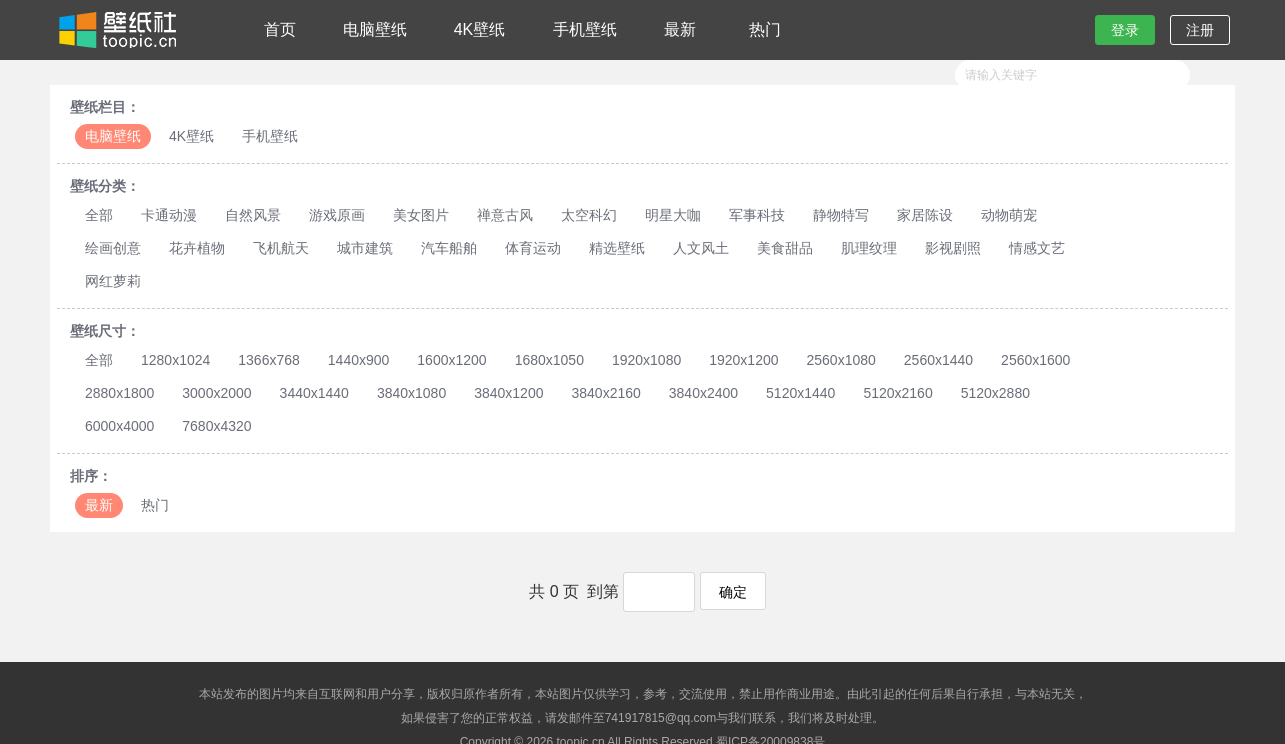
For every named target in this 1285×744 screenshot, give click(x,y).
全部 (99, 215)
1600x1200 (451, 360)
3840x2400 (703, 393)
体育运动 (533, 248)
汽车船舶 (449, 248)
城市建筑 (365, 248)
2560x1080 (841, 360)
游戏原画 (337, 215)
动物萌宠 (1009, 215)
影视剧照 (953, 248)
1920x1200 (743, 360)
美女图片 (421, 215)
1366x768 (269, 360)
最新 (680, 29)
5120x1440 (800, 393)
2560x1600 (1035, 360)
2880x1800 (119, 393)
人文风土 (701, 248)
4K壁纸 (480, 29)
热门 (765, 29)
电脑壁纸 (375, 29)
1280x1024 (175, 360)
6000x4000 (119, 426)
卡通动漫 (169, 215)
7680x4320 (216, 426)
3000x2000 (216, 393)
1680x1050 (549, 360)
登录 (1125, 30)
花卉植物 (197, 248)
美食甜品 (785, 248)
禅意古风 (505, 215)
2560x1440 (938, 360)
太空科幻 (589, 215)
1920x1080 (646, 360)
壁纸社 (116, 30)
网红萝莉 (113, 281)
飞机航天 (281, 248)
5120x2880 (995, 393)
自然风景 (253, 215)
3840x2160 (605, 393)
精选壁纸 (617, 248)
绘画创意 (113, 248)
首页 (280, 29)
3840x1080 (411, 393)
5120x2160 (897, 393)
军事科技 (757, 215)
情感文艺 (1037, 248)
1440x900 (359, 360)
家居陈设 (925, 215)
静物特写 (841, 215)
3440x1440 (314, 393)
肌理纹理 (869, 248)
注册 (1200, 30)
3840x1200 (508, 393)
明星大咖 (673, 215)
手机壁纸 (585, 29)
